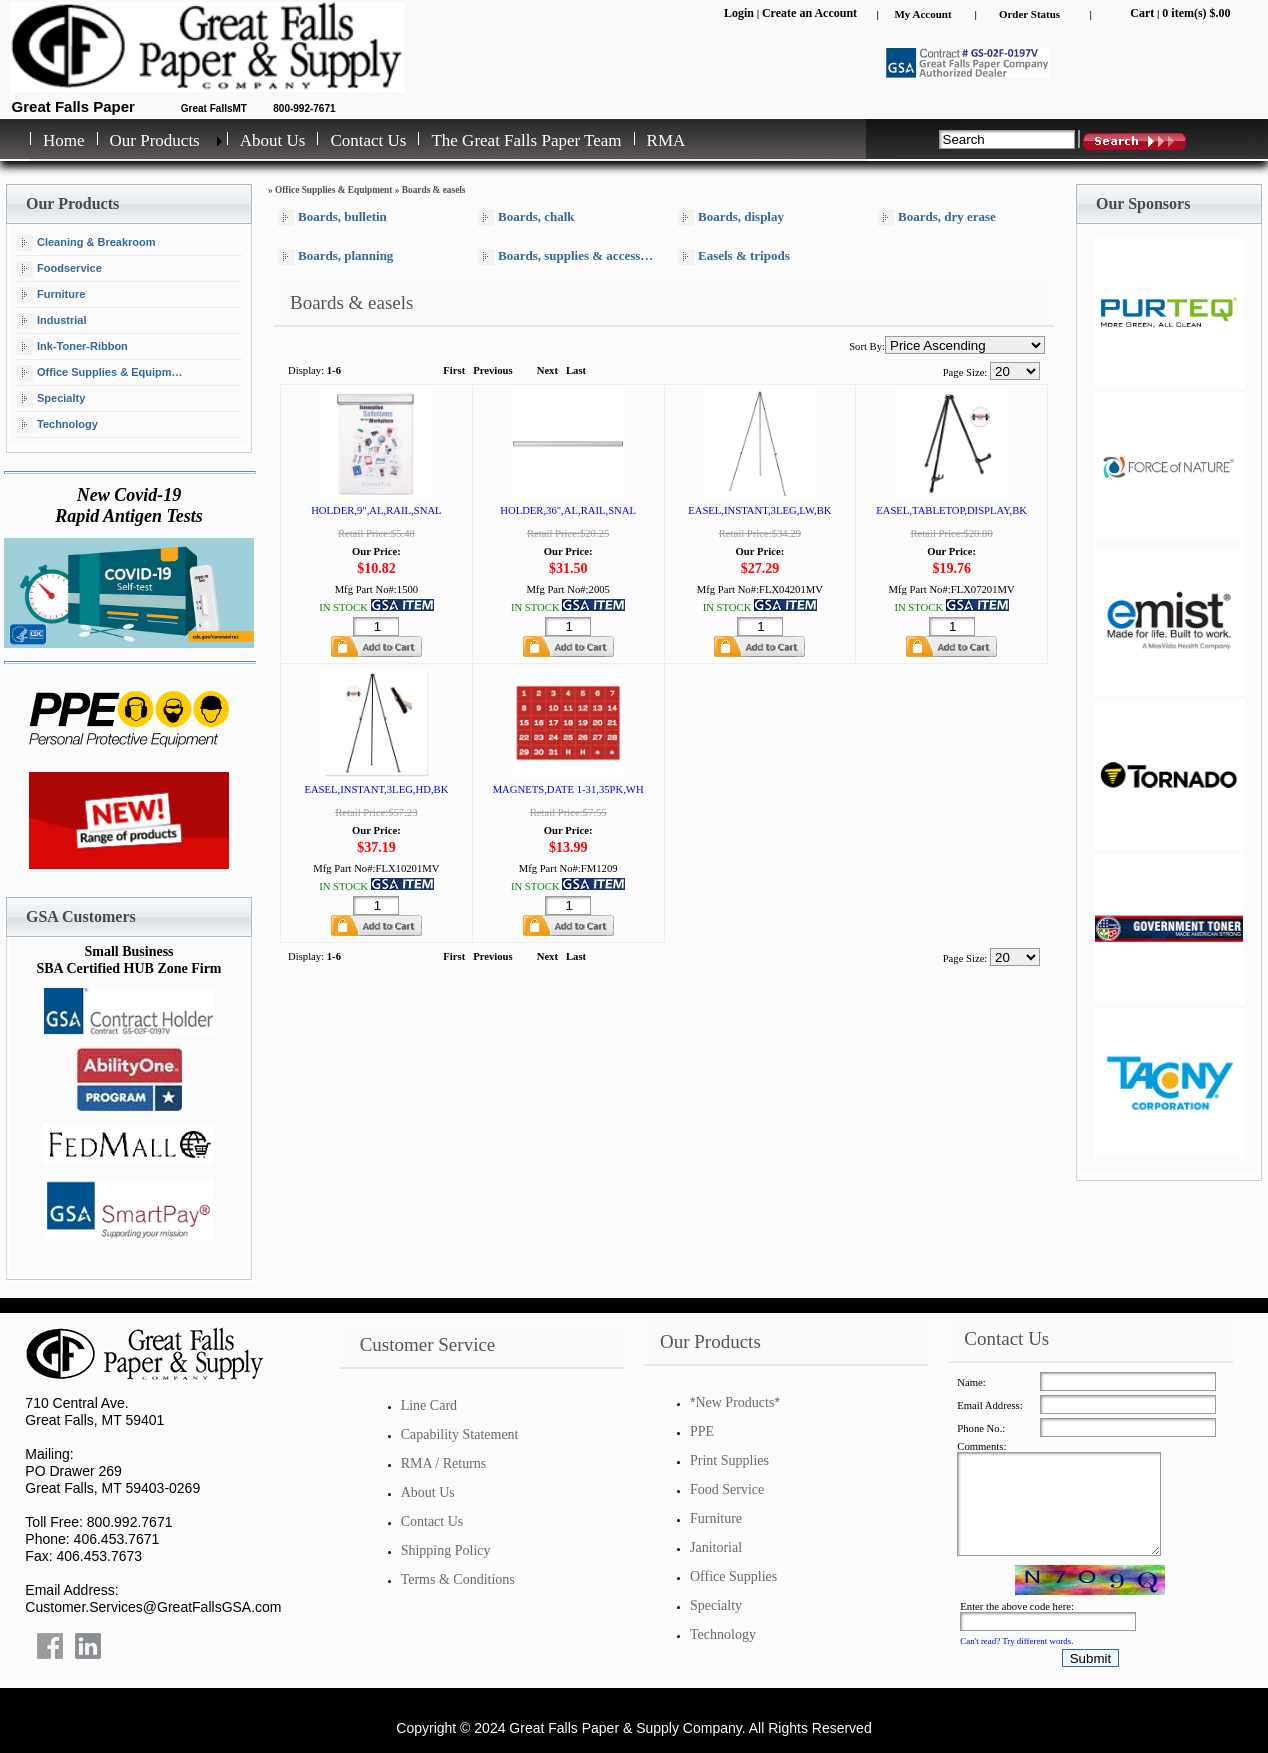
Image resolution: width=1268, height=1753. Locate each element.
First (454, 370)
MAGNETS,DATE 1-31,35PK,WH (568, 789)
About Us (273, 140)
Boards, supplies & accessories (570, 256)
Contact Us (368, 140)
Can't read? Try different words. (1016, 1641)
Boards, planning (335, 256)
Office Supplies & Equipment (102, 373)
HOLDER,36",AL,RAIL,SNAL (568, 510)
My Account (922, 14)
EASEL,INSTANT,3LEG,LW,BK (759, 510)
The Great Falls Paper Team (526, 140)
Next (547, 370)
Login (739, 13)
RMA (666, 140)
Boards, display (731, 217)
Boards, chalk (526, 217)
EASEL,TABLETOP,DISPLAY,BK (951, 510)
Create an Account (809, 13)
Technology (57, 425)
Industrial (52, 321)
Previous (492, 370)
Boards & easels (434, 190)
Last (576, 370)
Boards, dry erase (937, 217)
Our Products (155, 140)
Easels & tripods (734, 256)
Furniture (51, 295)
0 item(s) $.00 (1196, 13)
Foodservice (59, 269)
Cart (1142, 13)
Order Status (1029, 14)
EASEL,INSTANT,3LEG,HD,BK (376, 789)
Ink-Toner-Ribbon (72, 347)
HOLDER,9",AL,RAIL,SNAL (376, 510)
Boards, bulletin (332, 217)
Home (64, 140)
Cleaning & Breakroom (86, 243)
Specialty (51, 399)
